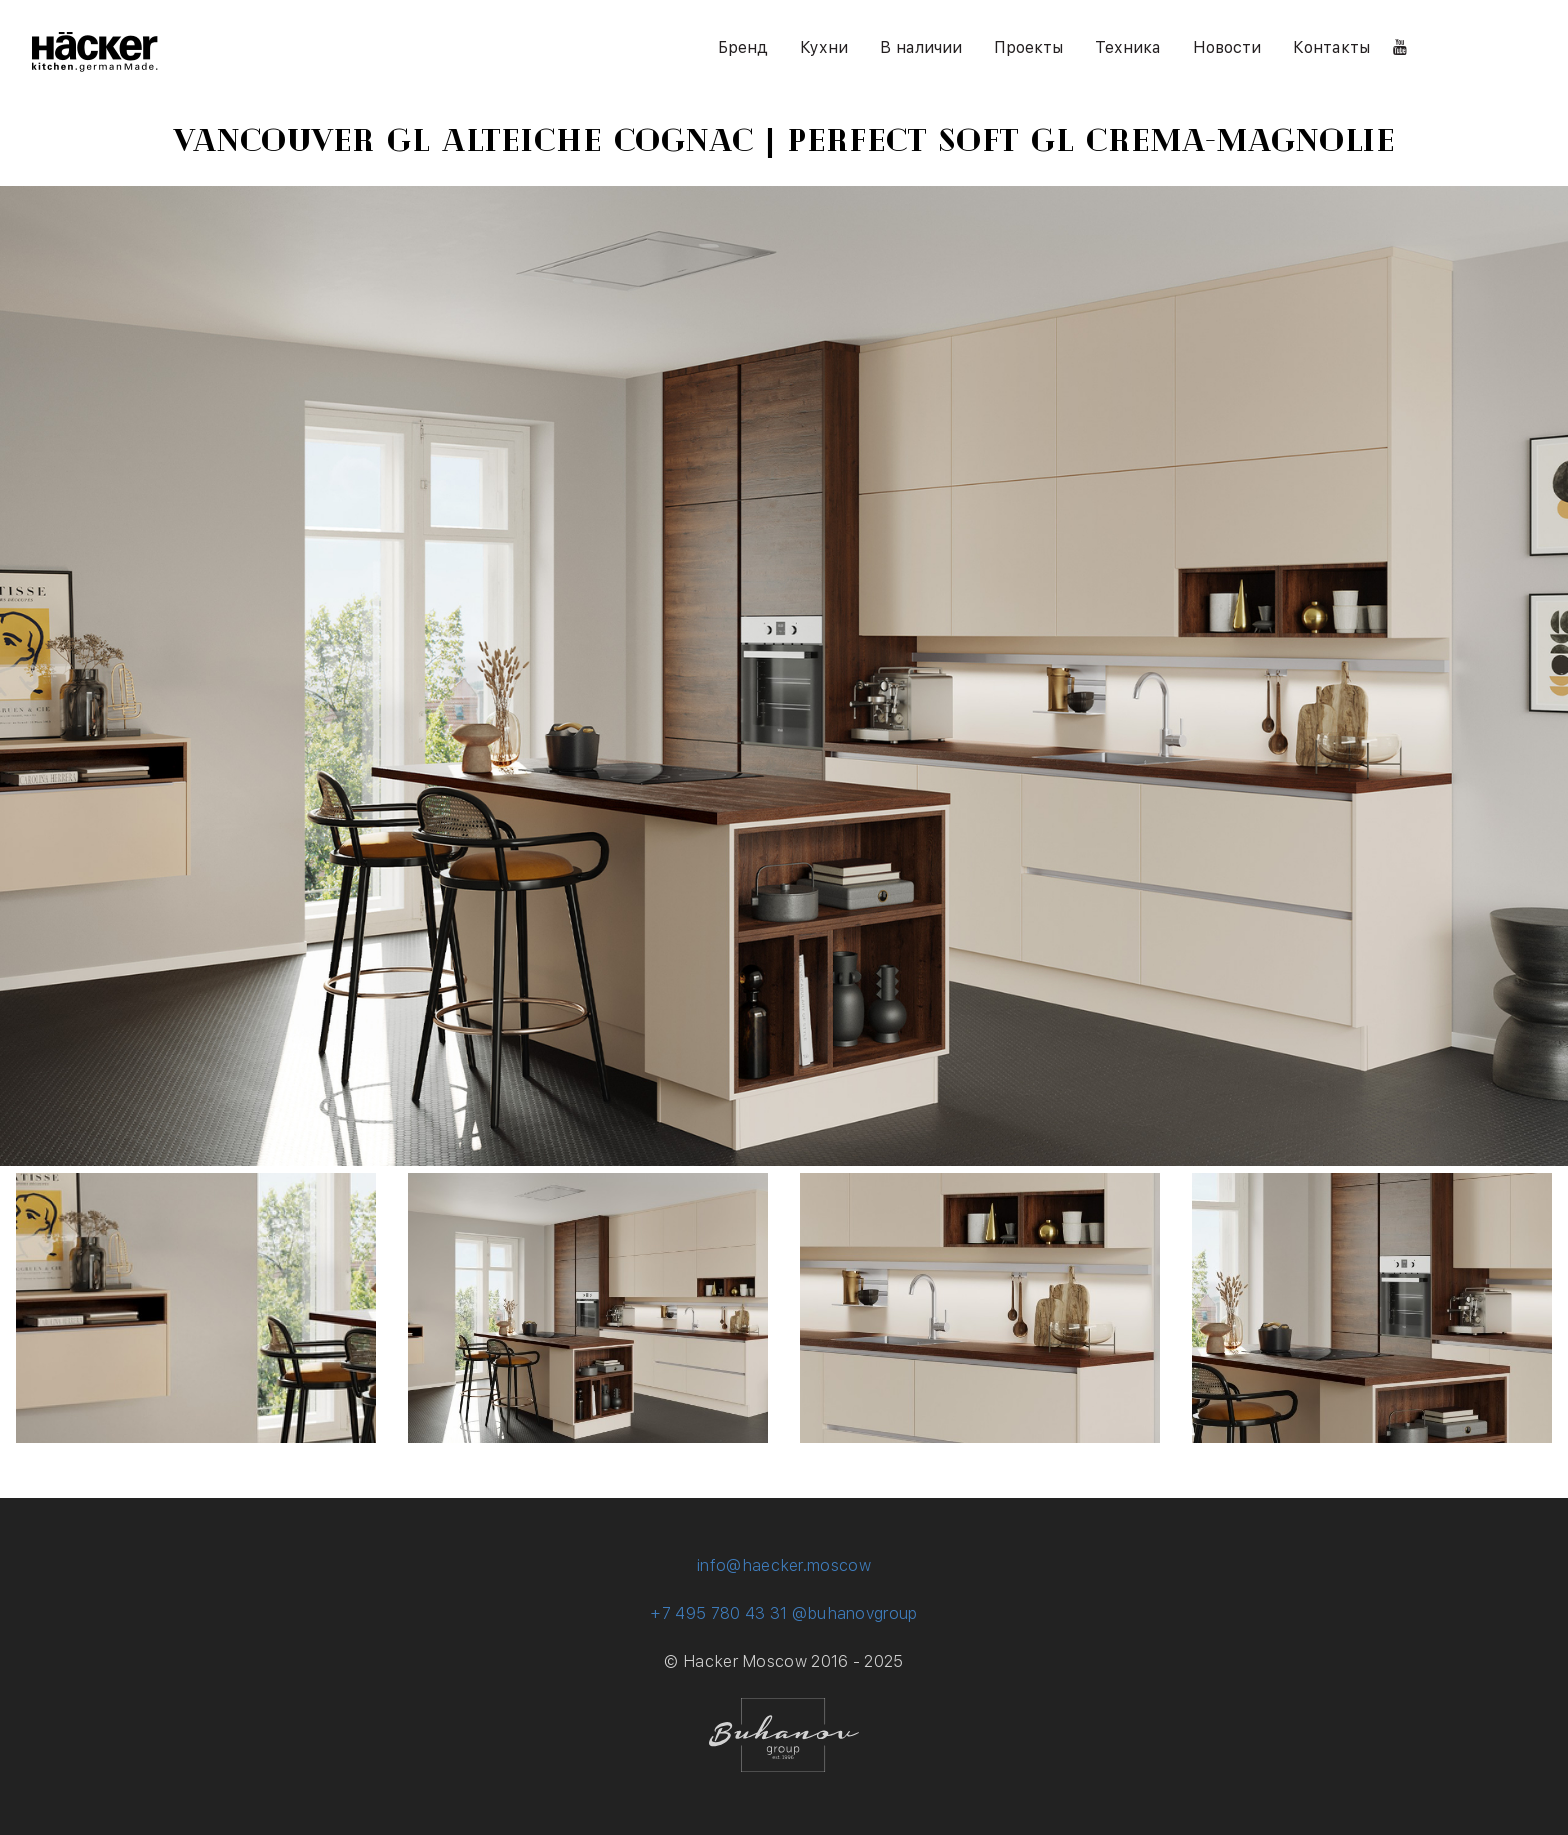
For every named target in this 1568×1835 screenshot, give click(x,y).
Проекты (1028, 47)
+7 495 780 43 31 (718, 1613)
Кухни (824, 47)
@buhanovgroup (855, 1613)
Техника (1128, 47)
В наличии (921, 47)
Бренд (743, 47)
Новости (1227, 47)
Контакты (1331, 47)
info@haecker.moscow (784, 1565)
